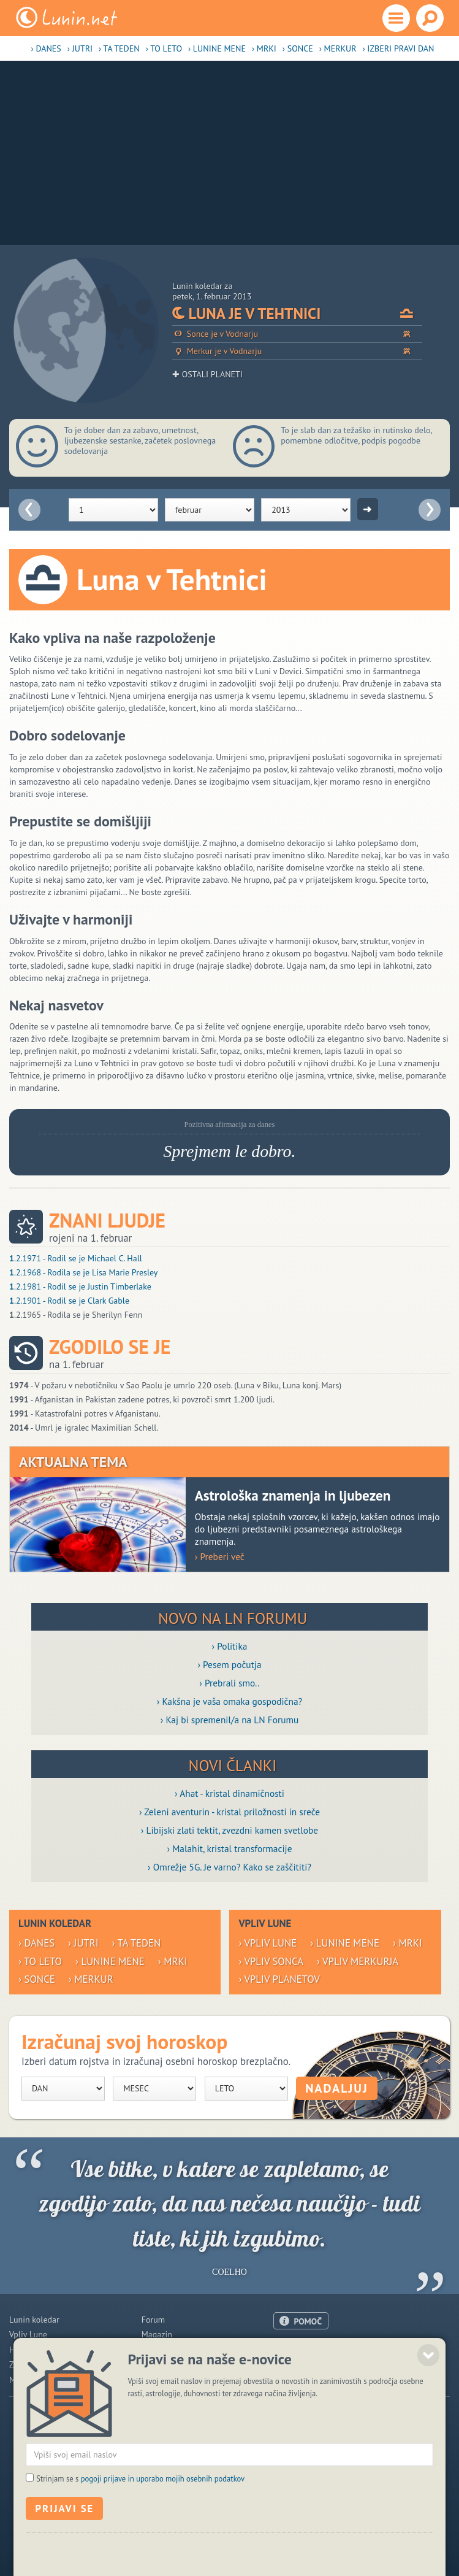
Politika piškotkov (214, 2539)
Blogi (151, 2349)
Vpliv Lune (28, 2334)
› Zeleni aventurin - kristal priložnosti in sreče (229, 1811)
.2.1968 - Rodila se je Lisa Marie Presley (83, 1272)
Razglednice (164, 2364)
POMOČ (308, 2321)
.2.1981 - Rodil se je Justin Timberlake (80, 1286)
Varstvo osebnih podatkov (291, 2539)
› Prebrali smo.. (229, 1683)
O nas (283, 2349)
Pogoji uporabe (300, 2379)
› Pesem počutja (229, 1664)
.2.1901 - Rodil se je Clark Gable (69, 1300)
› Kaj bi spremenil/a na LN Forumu (230, 1719)
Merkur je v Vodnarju (297, 351)
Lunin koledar (34, 2319)
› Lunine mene (217, 48)
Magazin (157, 2334)
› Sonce (298, 48)
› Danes (46, 48)
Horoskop (26, 2349)
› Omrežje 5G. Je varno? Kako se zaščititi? (229, 1867)
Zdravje (22, 2364)
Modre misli (31, 2379)
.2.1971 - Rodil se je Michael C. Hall (75, 1258)
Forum (153, 2319)
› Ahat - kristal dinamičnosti (229, 1793)
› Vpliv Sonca (270, 1961)
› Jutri (80, 48)
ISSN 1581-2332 (152, 2539)
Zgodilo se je (109, 1347)
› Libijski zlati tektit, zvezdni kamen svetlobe (229, 1830)
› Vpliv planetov (278, 1979)
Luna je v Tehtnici (297, 313)
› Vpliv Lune (267, 1943)
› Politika (230, 1646)
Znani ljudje (107, 1220)
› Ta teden (119, 48)
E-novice (157, 2379)
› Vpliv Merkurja (357, 1961)
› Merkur (338, 48)
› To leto (164, 48)
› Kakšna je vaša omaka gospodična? (230, 1701)
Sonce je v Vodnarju (297, 334)
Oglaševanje (295, 2363)
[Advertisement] (229, 153)
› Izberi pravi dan (398, 48)
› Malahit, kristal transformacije (229, 1848)
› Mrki (264, 48)
